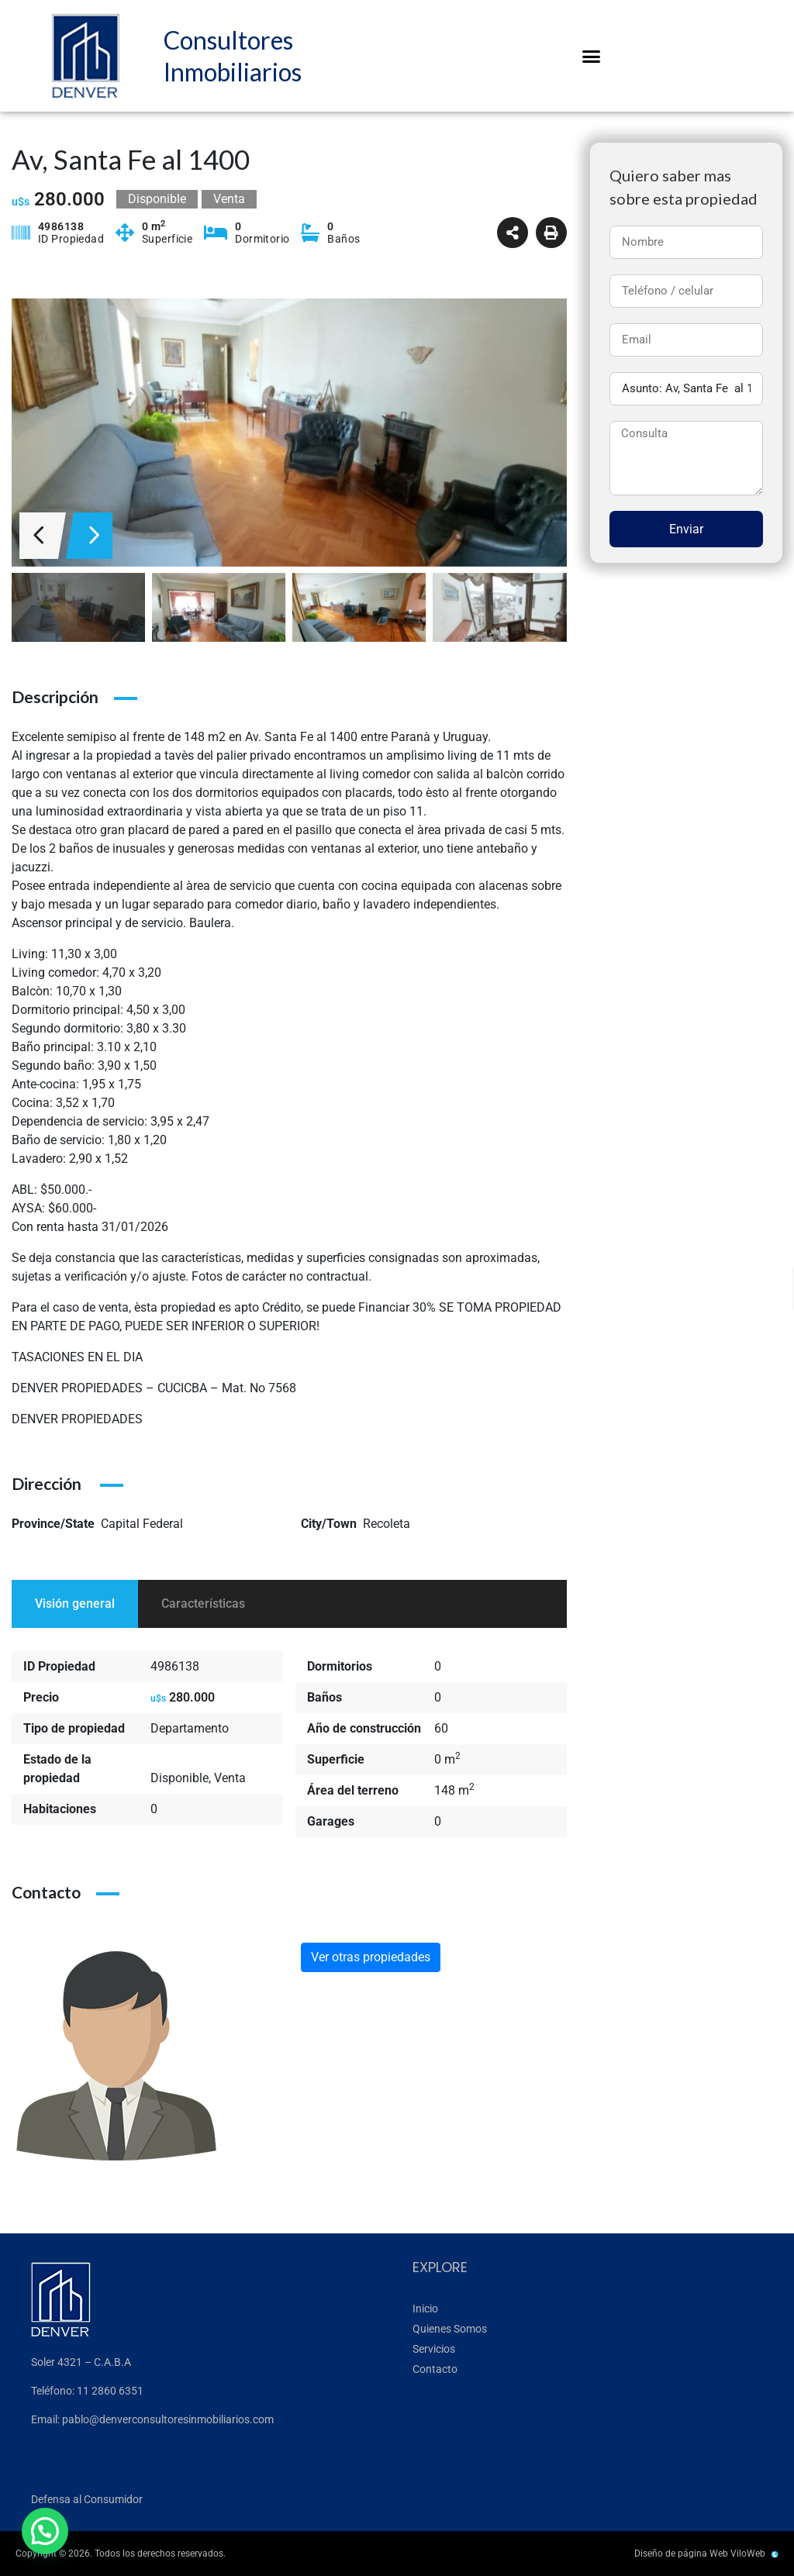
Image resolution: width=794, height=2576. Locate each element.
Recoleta (386, 1523)
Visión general (75, 1603)
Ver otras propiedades (370, 1957)
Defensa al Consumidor (87, 2499)
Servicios (434, 2349)
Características (203, 1603)
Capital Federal (142, 1523)
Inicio (425, 2308)
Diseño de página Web (681, 2553)
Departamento (189, 1728)
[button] (591, 56)
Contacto (435, 2369)
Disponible (179, 1778)
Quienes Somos (450, 2329)
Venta (230, 1778)
